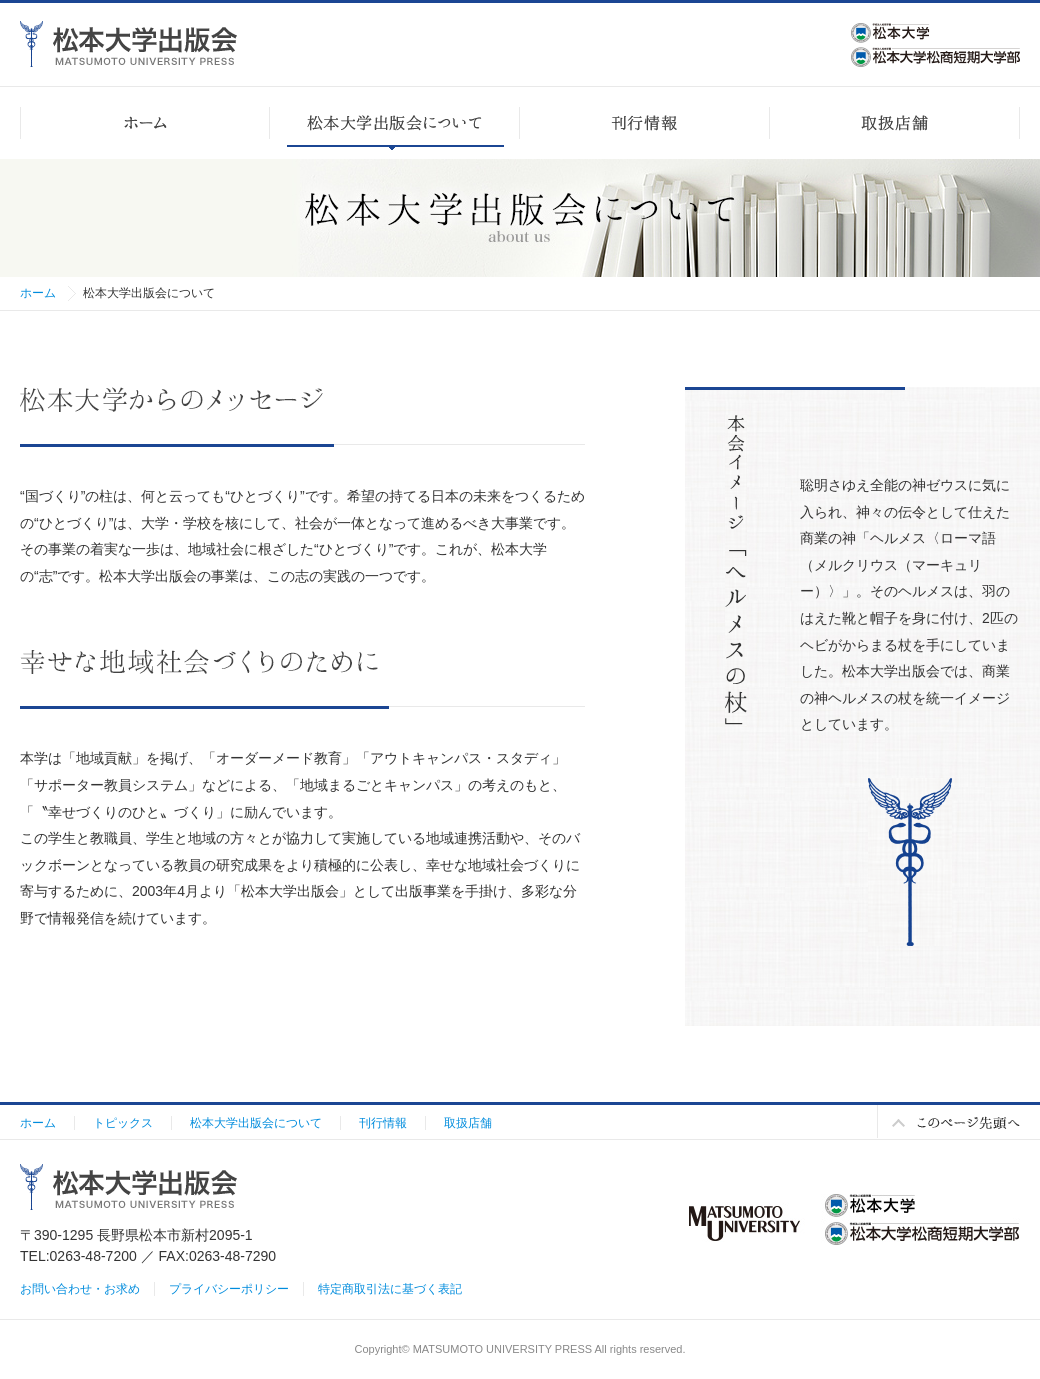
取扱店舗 (468, 1123)
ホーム (38, 293)
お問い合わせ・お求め (80, 1289)
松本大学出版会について (256, 1123)
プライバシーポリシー (229, 1289)
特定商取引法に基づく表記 (390, 1289)
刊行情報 (383, 1123)
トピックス (123, 1123)
